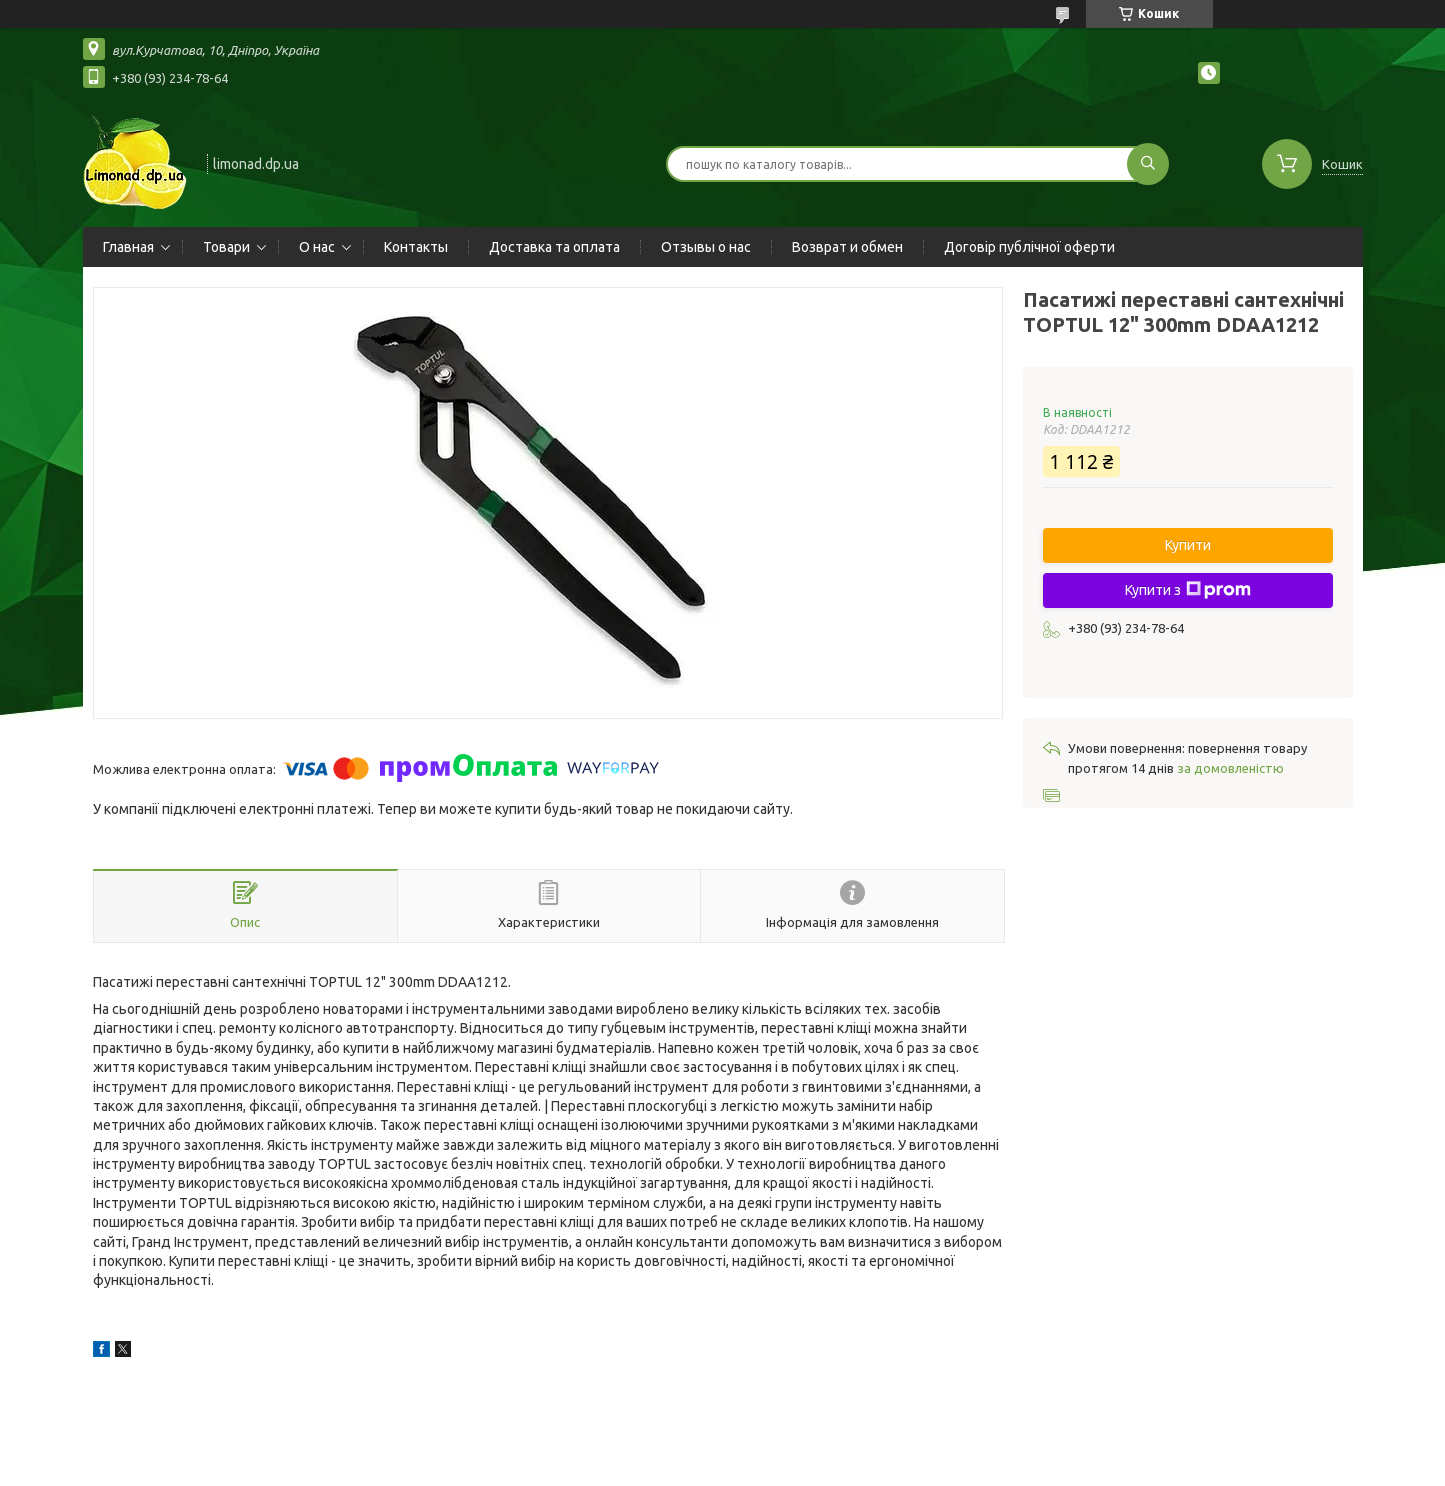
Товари (226, 247)
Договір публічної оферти (1029, 247)
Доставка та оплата (554, 247)
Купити (1188, 545)
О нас (317, 247)
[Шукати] (1148, 164)
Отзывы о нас (706, 247)
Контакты (416, 247)
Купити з (1188, 590)
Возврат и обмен (847, 247)
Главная (128, 247)
